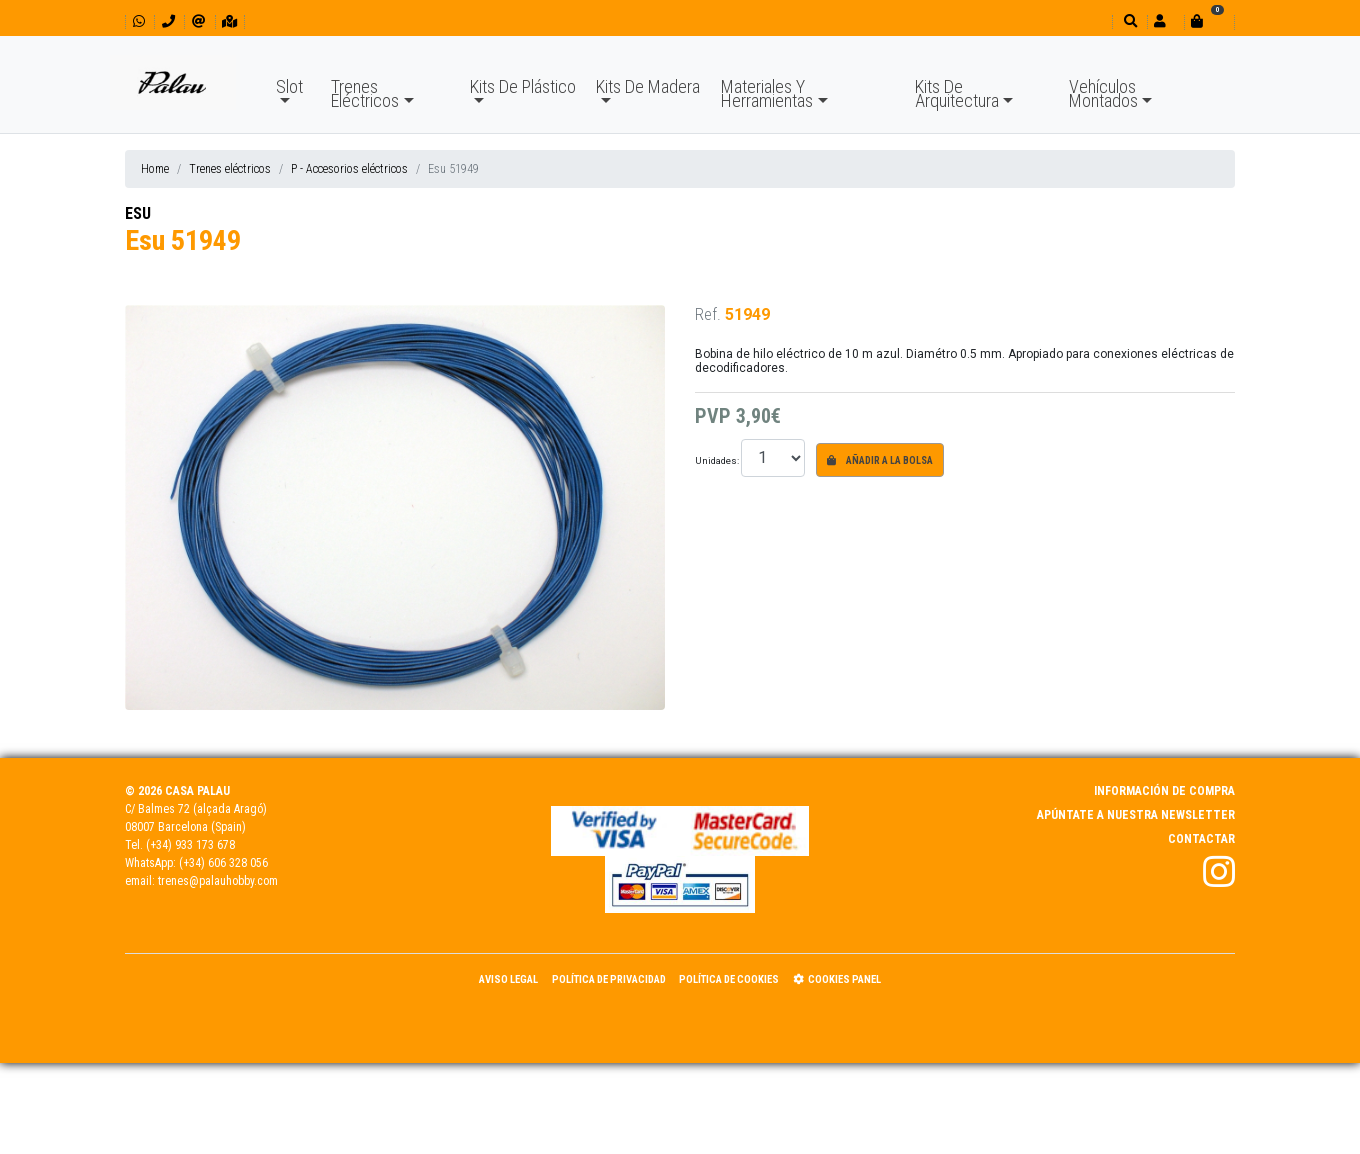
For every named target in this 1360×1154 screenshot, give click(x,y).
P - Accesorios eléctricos (349, 169)
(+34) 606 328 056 (223, 863)
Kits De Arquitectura (957, 93)
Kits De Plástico (523, 86)
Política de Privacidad (609, 979)
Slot (289, 86)
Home (155, 169)
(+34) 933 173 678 (190, 845)
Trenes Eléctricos (365, 93)
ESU (138, 213)
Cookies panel (837, 979)
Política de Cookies (729, 979)
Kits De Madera (648, 86)
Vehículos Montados (1103, 93)
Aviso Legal (508, 979)
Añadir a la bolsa (880, 460)
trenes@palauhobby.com (218, 881)
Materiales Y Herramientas (767, 93)
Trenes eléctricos (230, 169)
